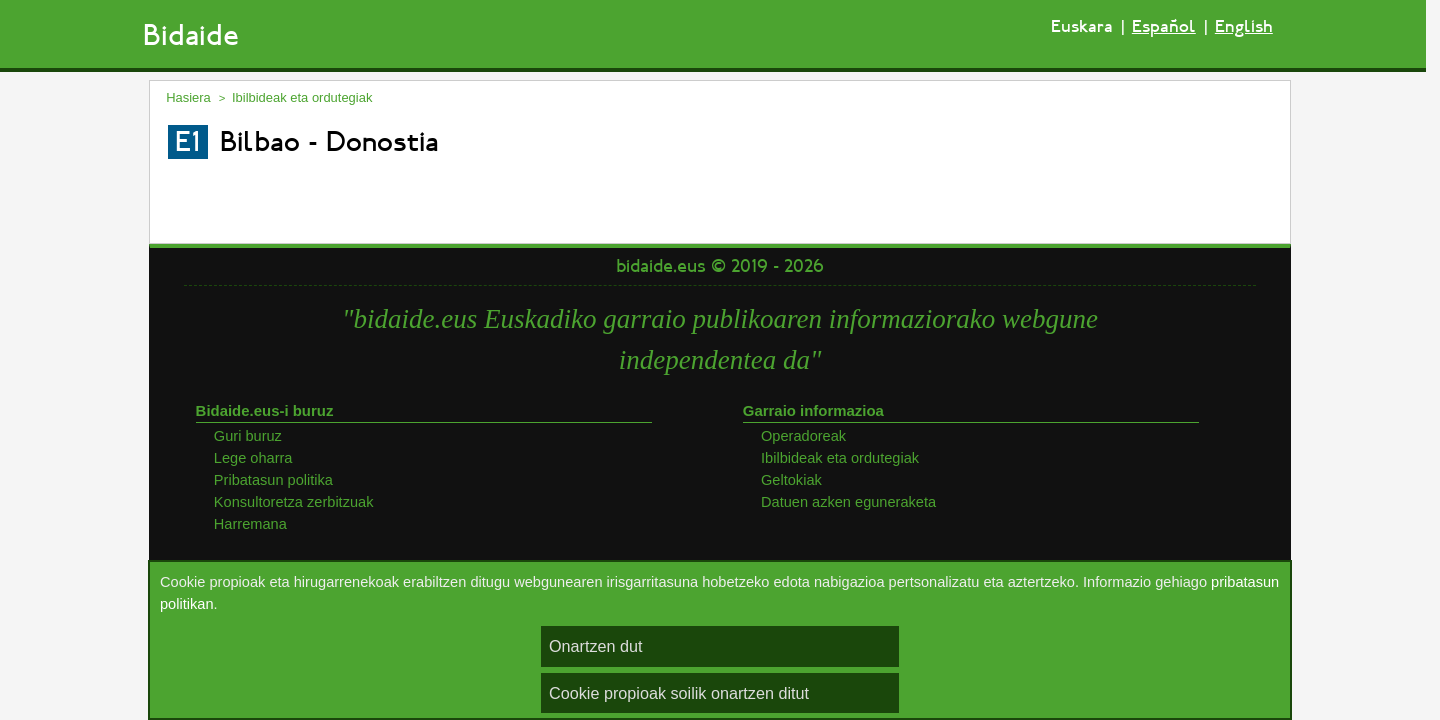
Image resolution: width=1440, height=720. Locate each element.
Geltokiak (791, 480)
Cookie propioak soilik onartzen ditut (679, 693)
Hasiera (188, 97)
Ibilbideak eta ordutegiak (302, 97)
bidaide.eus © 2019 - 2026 (720, 266)
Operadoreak (803, 436)
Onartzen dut (596, 646)
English (1244, 26)
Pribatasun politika (273, 480)
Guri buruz (248, 436)
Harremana (250, 524)
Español (1164, 26)
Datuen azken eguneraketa (848, 502)
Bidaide (191, 35)
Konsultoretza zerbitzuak (294, 502)
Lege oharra (253, 458)
